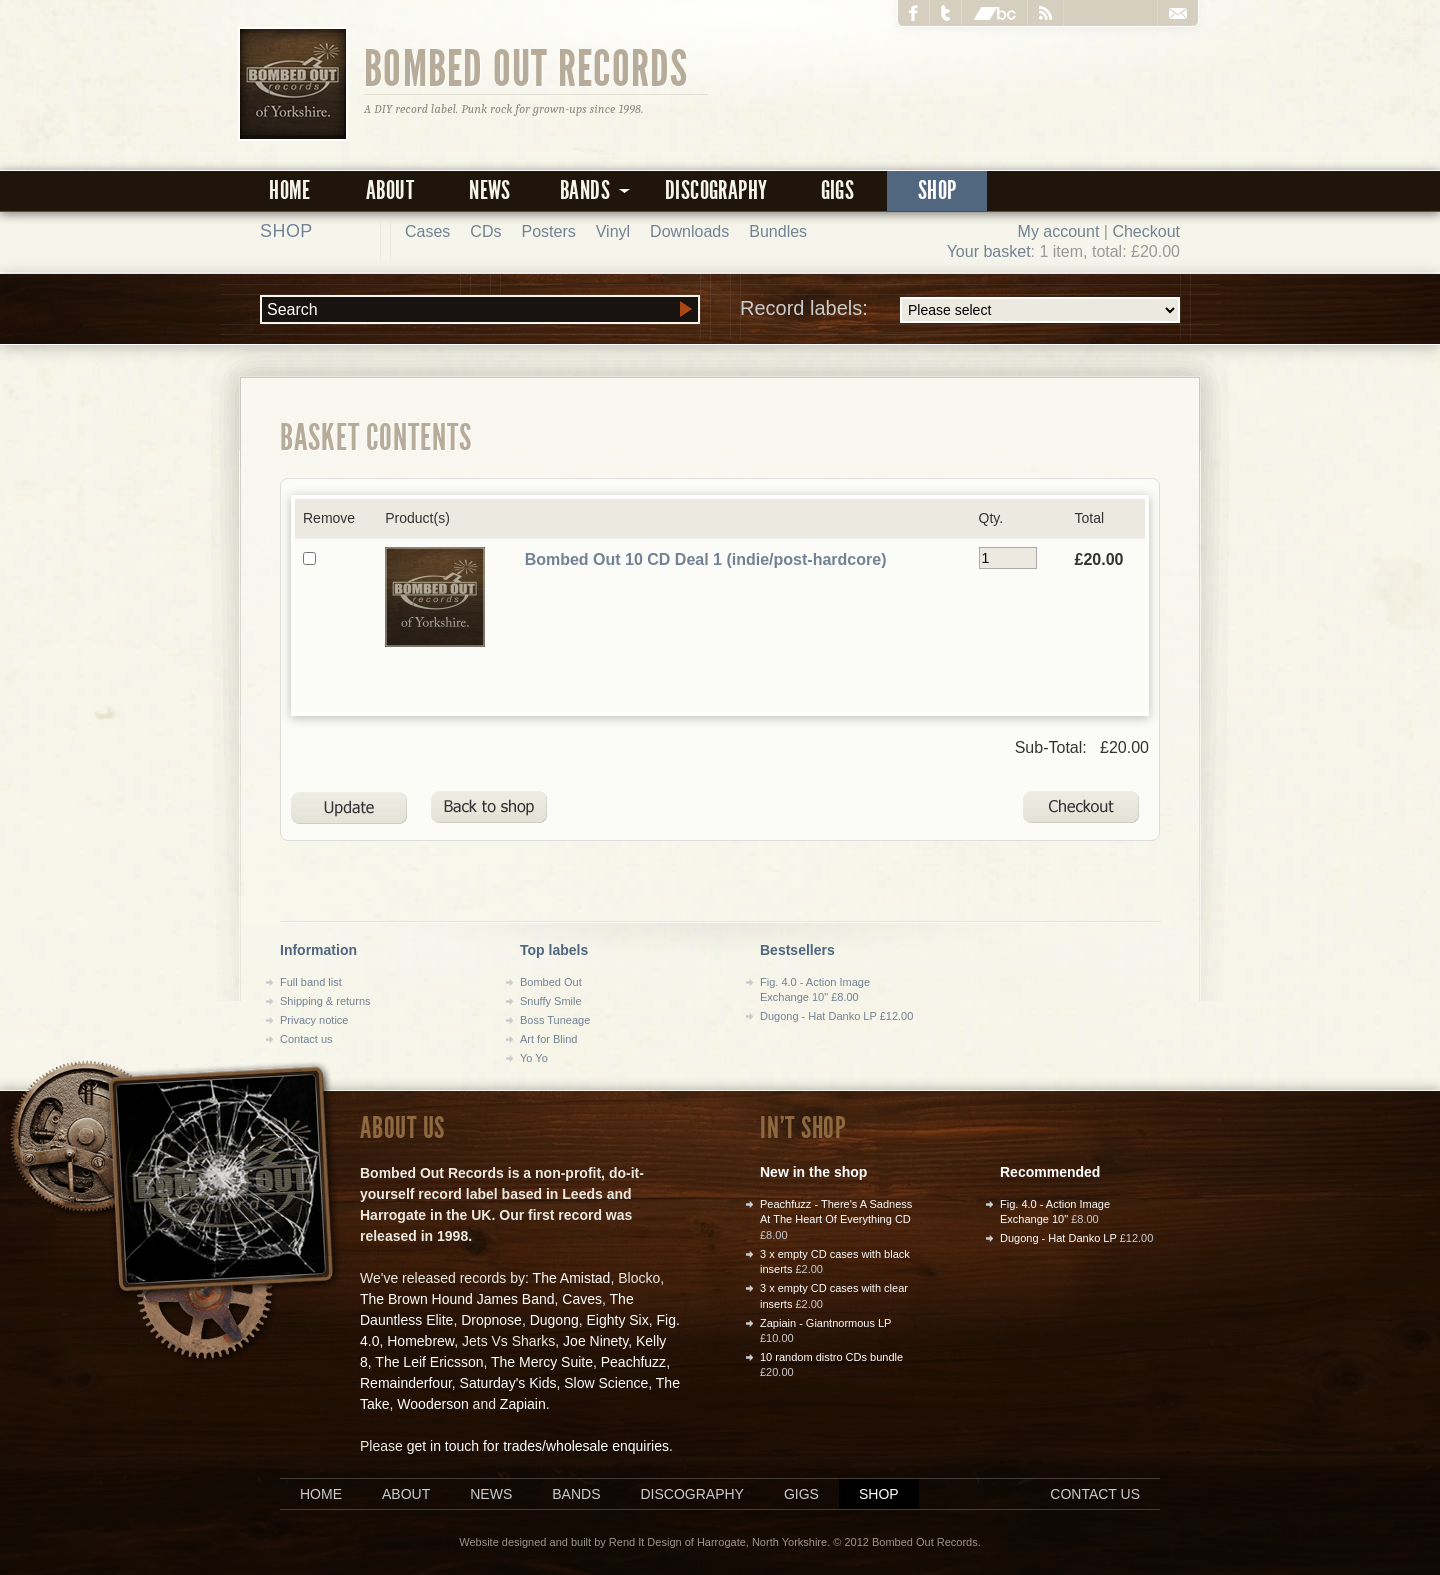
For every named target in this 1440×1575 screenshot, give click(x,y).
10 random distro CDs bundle (831, 1357)
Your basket (989, 251)
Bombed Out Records (526, 67)
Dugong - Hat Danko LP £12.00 (836, 1016)
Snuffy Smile (551, 1001)
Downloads (689, 231)
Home (290, 190)
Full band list (311, 982)
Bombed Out (551, 982)
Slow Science (606, 1383)
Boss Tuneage (555, 1020)
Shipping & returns (325, 1001)
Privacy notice (314, 1020)
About (390, 190)
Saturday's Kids (508, 1383)
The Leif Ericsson (429, 1362)
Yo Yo (534, 1058)
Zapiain (523, 1404)
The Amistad (572, 1278)
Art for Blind (548, 1039)
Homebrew (420, 1341)
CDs (485, 231)
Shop (937, 190)
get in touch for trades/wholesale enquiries (538, 1446)
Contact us (306, 1039)
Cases (427, 231)
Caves (582, 1299)
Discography (716, 190)
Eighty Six (617, 1320)
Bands (576, 1494)
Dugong (554, 1320)
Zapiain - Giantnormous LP (825, 1323)
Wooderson (432, 1404)
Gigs (838, 190)
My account (1059, 231)
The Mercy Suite (542, 1362)
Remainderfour (406, 1383)
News (490, 190)
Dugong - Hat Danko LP (1058, 1238)
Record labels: (960, 310)
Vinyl (613, 231)
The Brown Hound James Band (457, 1299)
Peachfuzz (633, 1362)
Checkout (1146, 231)
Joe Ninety (595, 1341)
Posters (548, 231)
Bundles (778, 231)
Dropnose (491, 1320)
